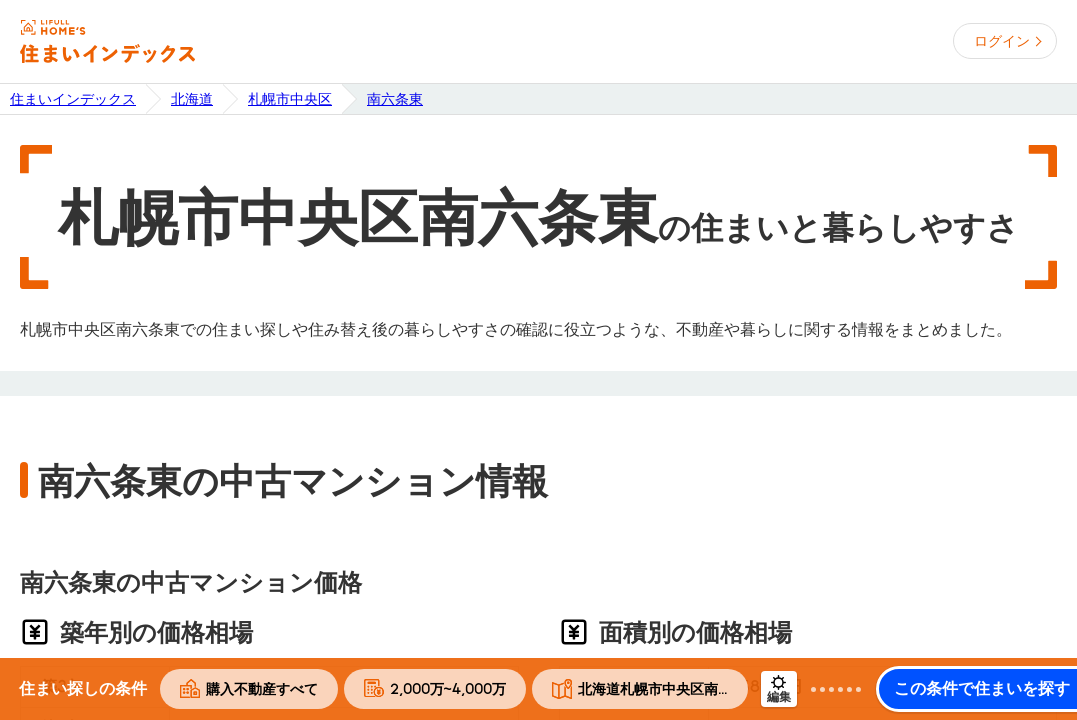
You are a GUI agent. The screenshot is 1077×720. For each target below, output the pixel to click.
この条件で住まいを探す (982, 689)
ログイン (1002, 41)
